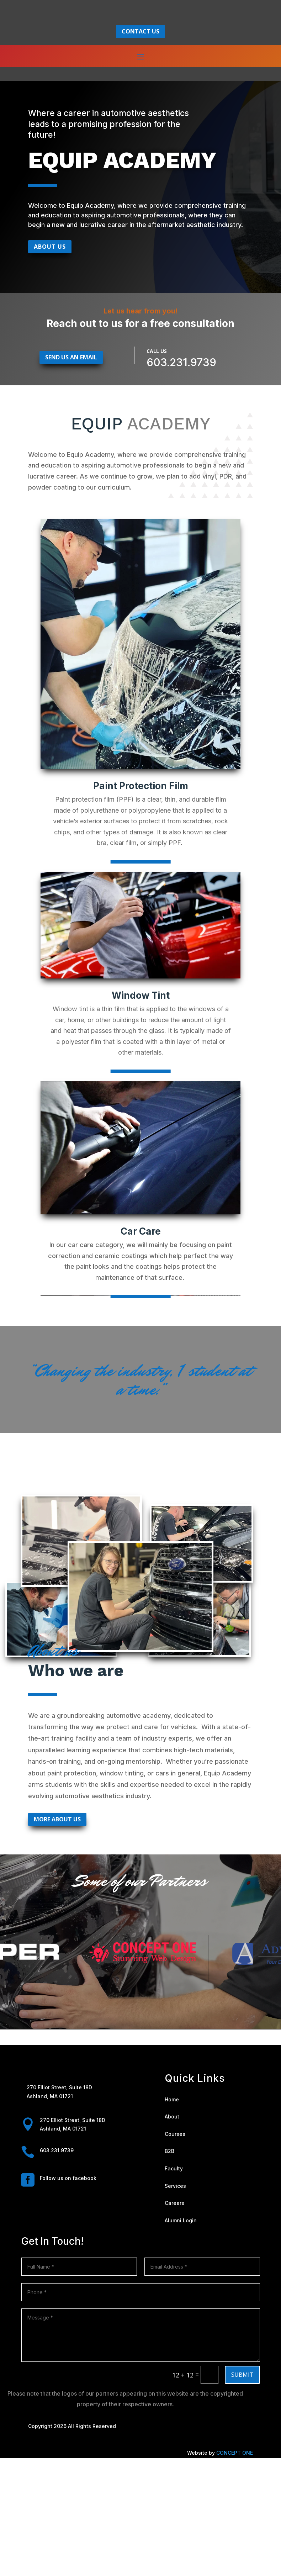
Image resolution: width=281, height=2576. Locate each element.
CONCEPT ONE (234, 2570)
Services (175, 2303)
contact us (140, 140)
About (172, 2234)
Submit (242, 2492)
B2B (169, 2269)
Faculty (174, 2286)
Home (172, 2217)
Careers (174, 2321)
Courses (175, 2251)
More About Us (57, 1937)
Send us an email (71, 475)
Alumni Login (181, 2338)
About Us (50, 364)
